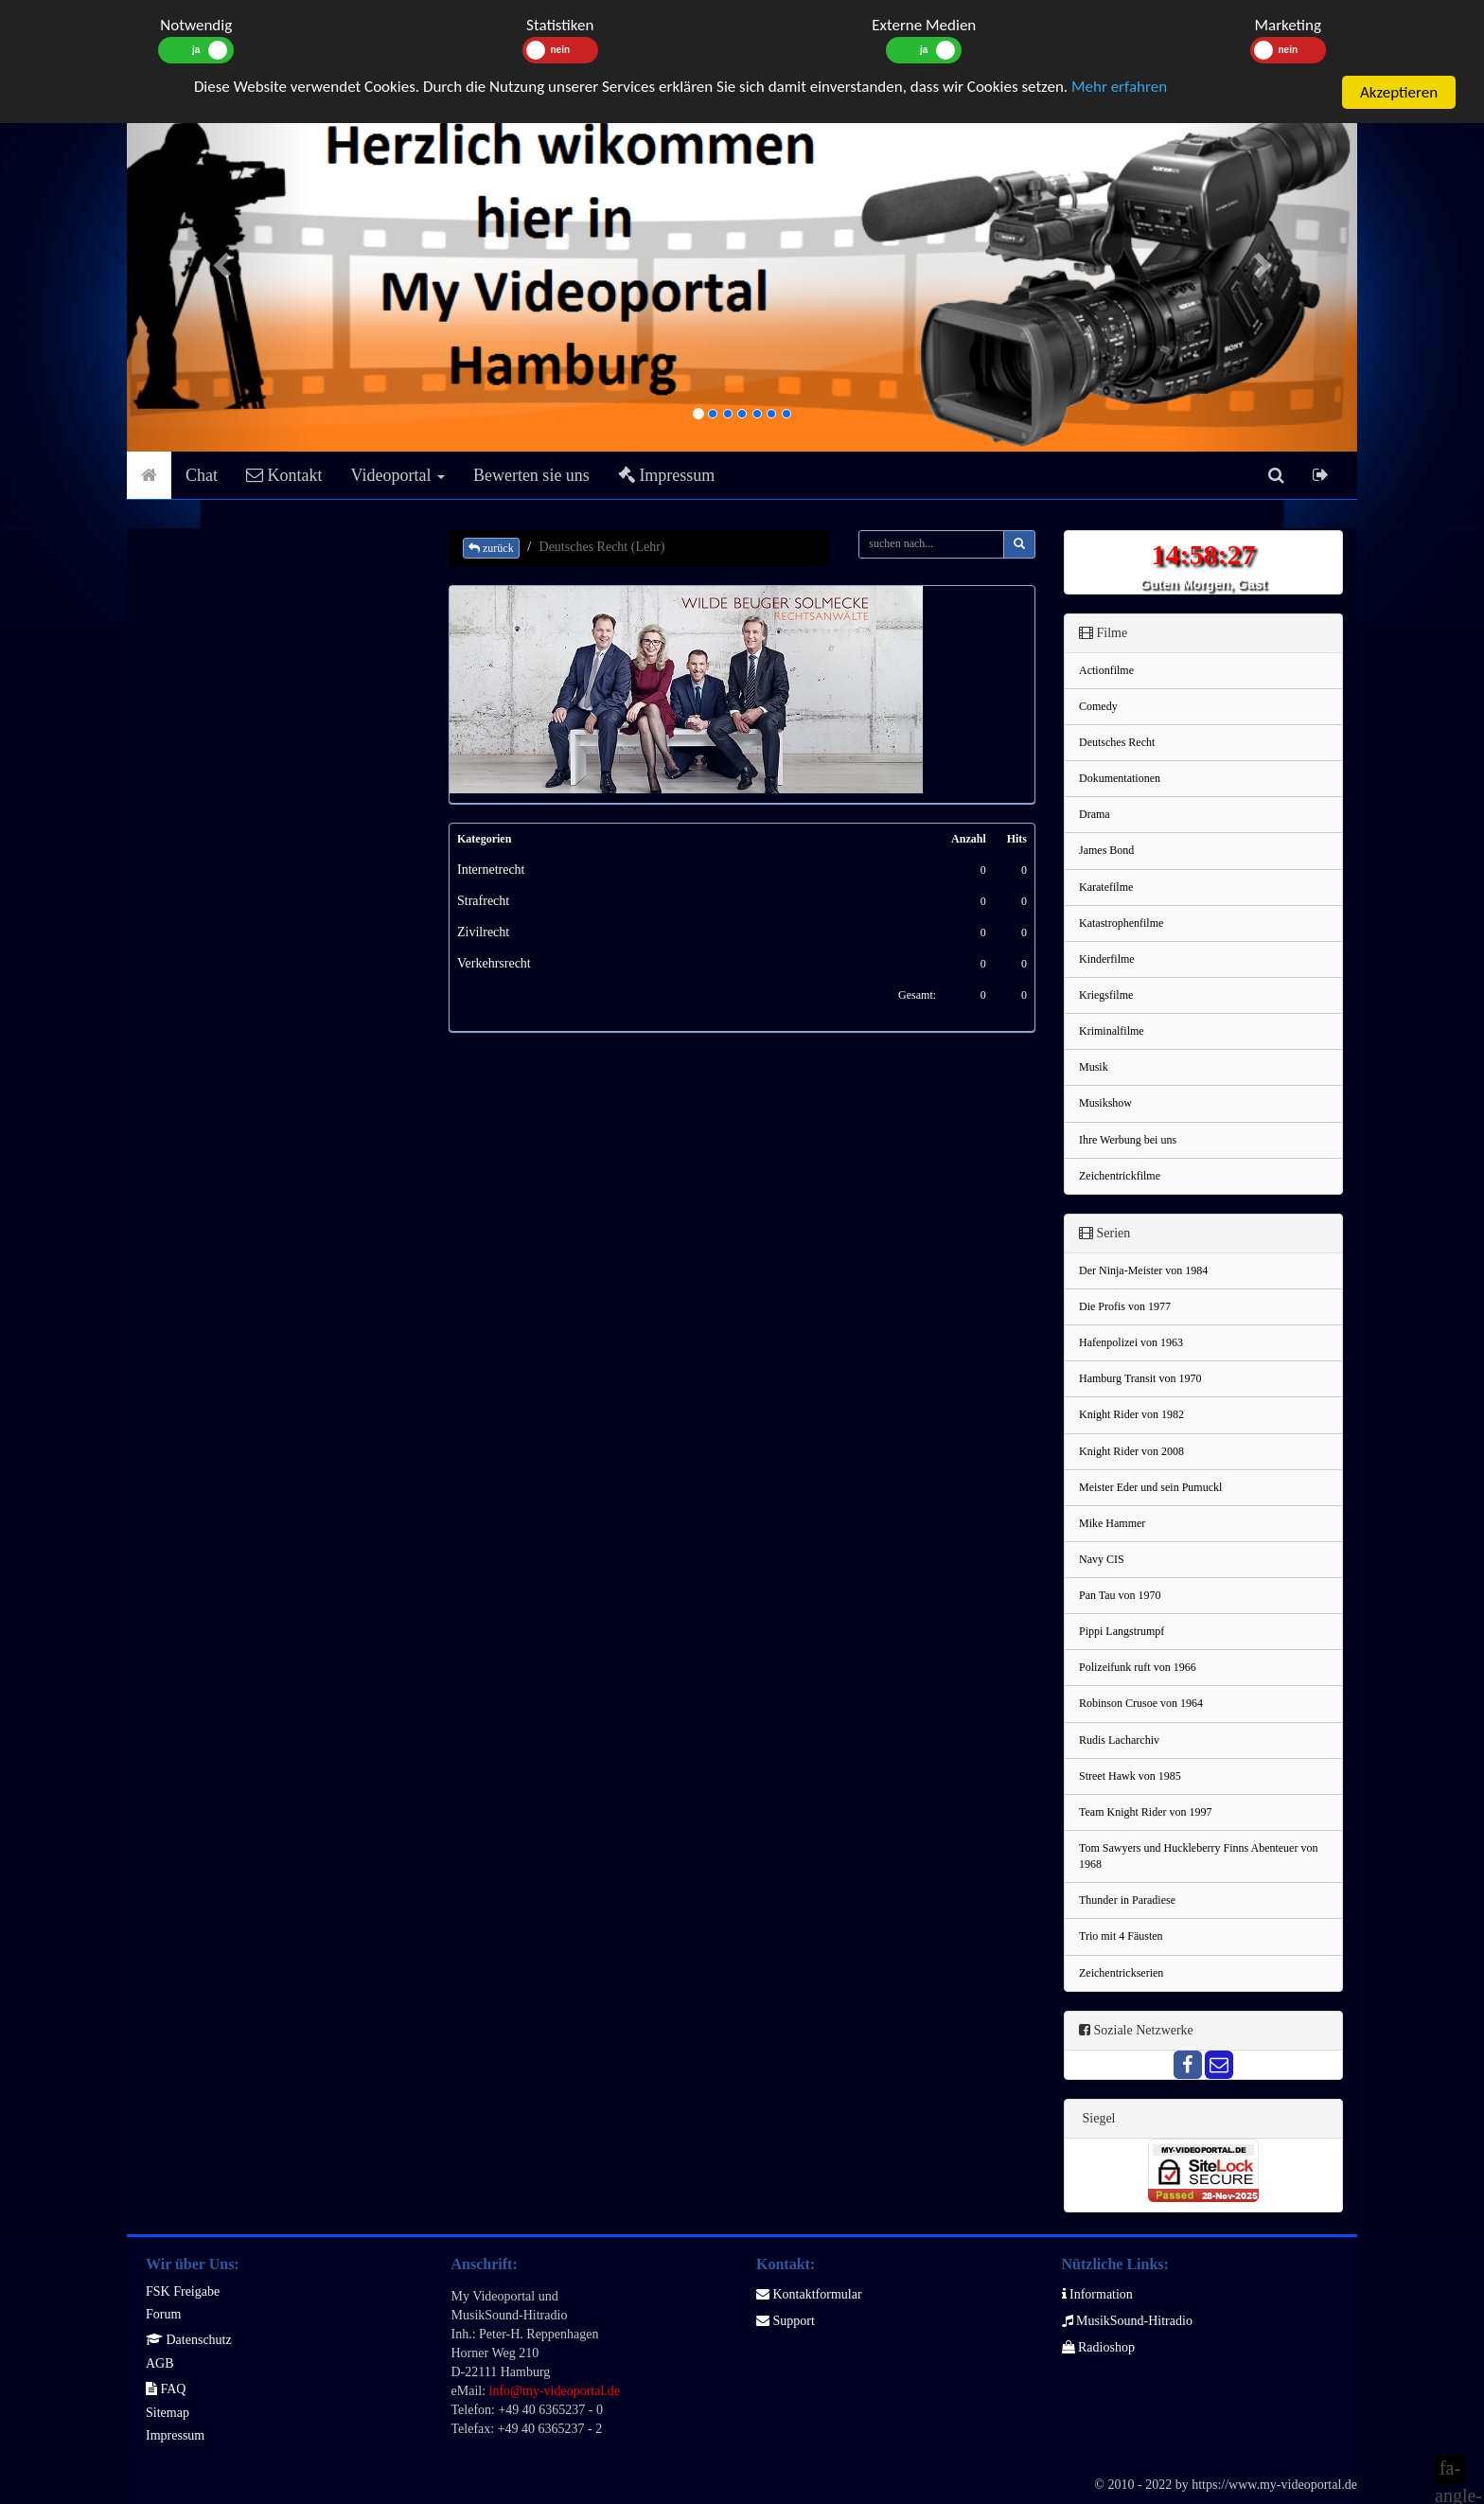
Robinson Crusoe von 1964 (1141, 1703)
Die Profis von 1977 (1125, 1306)
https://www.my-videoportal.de (1274, 2484)
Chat (202, 475)
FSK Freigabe (183, 2291)
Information (1097, 2294)
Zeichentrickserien (1121, 1973)
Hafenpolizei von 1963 (1131, 1342)
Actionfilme (1106, 670)
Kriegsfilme (1106, 995)
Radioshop (1098, 2347)
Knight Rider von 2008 (1131, 1451)
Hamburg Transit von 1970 (1140, 1378)
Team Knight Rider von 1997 (1145, 1812)
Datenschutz (189, 2340)
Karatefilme (1106, 887)
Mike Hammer (1112, 1523)
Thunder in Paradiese (1127, 1900)
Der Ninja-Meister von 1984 (1143, 1270)
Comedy (1098, 706)
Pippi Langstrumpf (1121, 1631)
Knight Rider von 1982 (1131, 1414)
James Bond (1106, 850)
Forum (163, 2314)
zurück (491, 548)
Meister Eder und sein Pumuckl (1150, 1487)
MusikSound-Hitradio (1127, 2321)
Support (785, 2321)
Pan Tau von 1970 (1120, 1595)
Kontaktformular (809, 2294)
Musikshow (1105, 1103)
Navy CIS (1101, 1559)
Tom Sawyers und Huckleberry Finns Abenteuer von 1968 (1198, 1856)
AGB (160, 2363)
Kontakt (284, 475)
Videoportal (398, 475)
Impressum (667, 475)
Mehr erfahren (1119, 87)
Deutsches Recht (1117, 742)
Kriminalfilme (1111, 1031)
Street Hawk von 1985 (1130, 1776)
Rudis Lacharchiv (1119, 1740)
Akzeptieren (1399, 92)
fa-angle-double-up (1450, 2471)
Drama (1094, 814)
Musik (1093, 1067)
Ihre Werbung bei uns (1127, 1139)
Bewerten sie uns (531, 475)
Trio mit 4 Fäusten (1121, 1936)
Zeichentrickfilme (1119, 1175)
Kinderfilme (1107, 959)
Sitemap (167, 2413)
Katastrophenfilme (1121, 923)
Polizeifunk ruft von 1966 (1137, 1667)
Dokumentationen (1119, 778)
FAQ (166, 2389)
